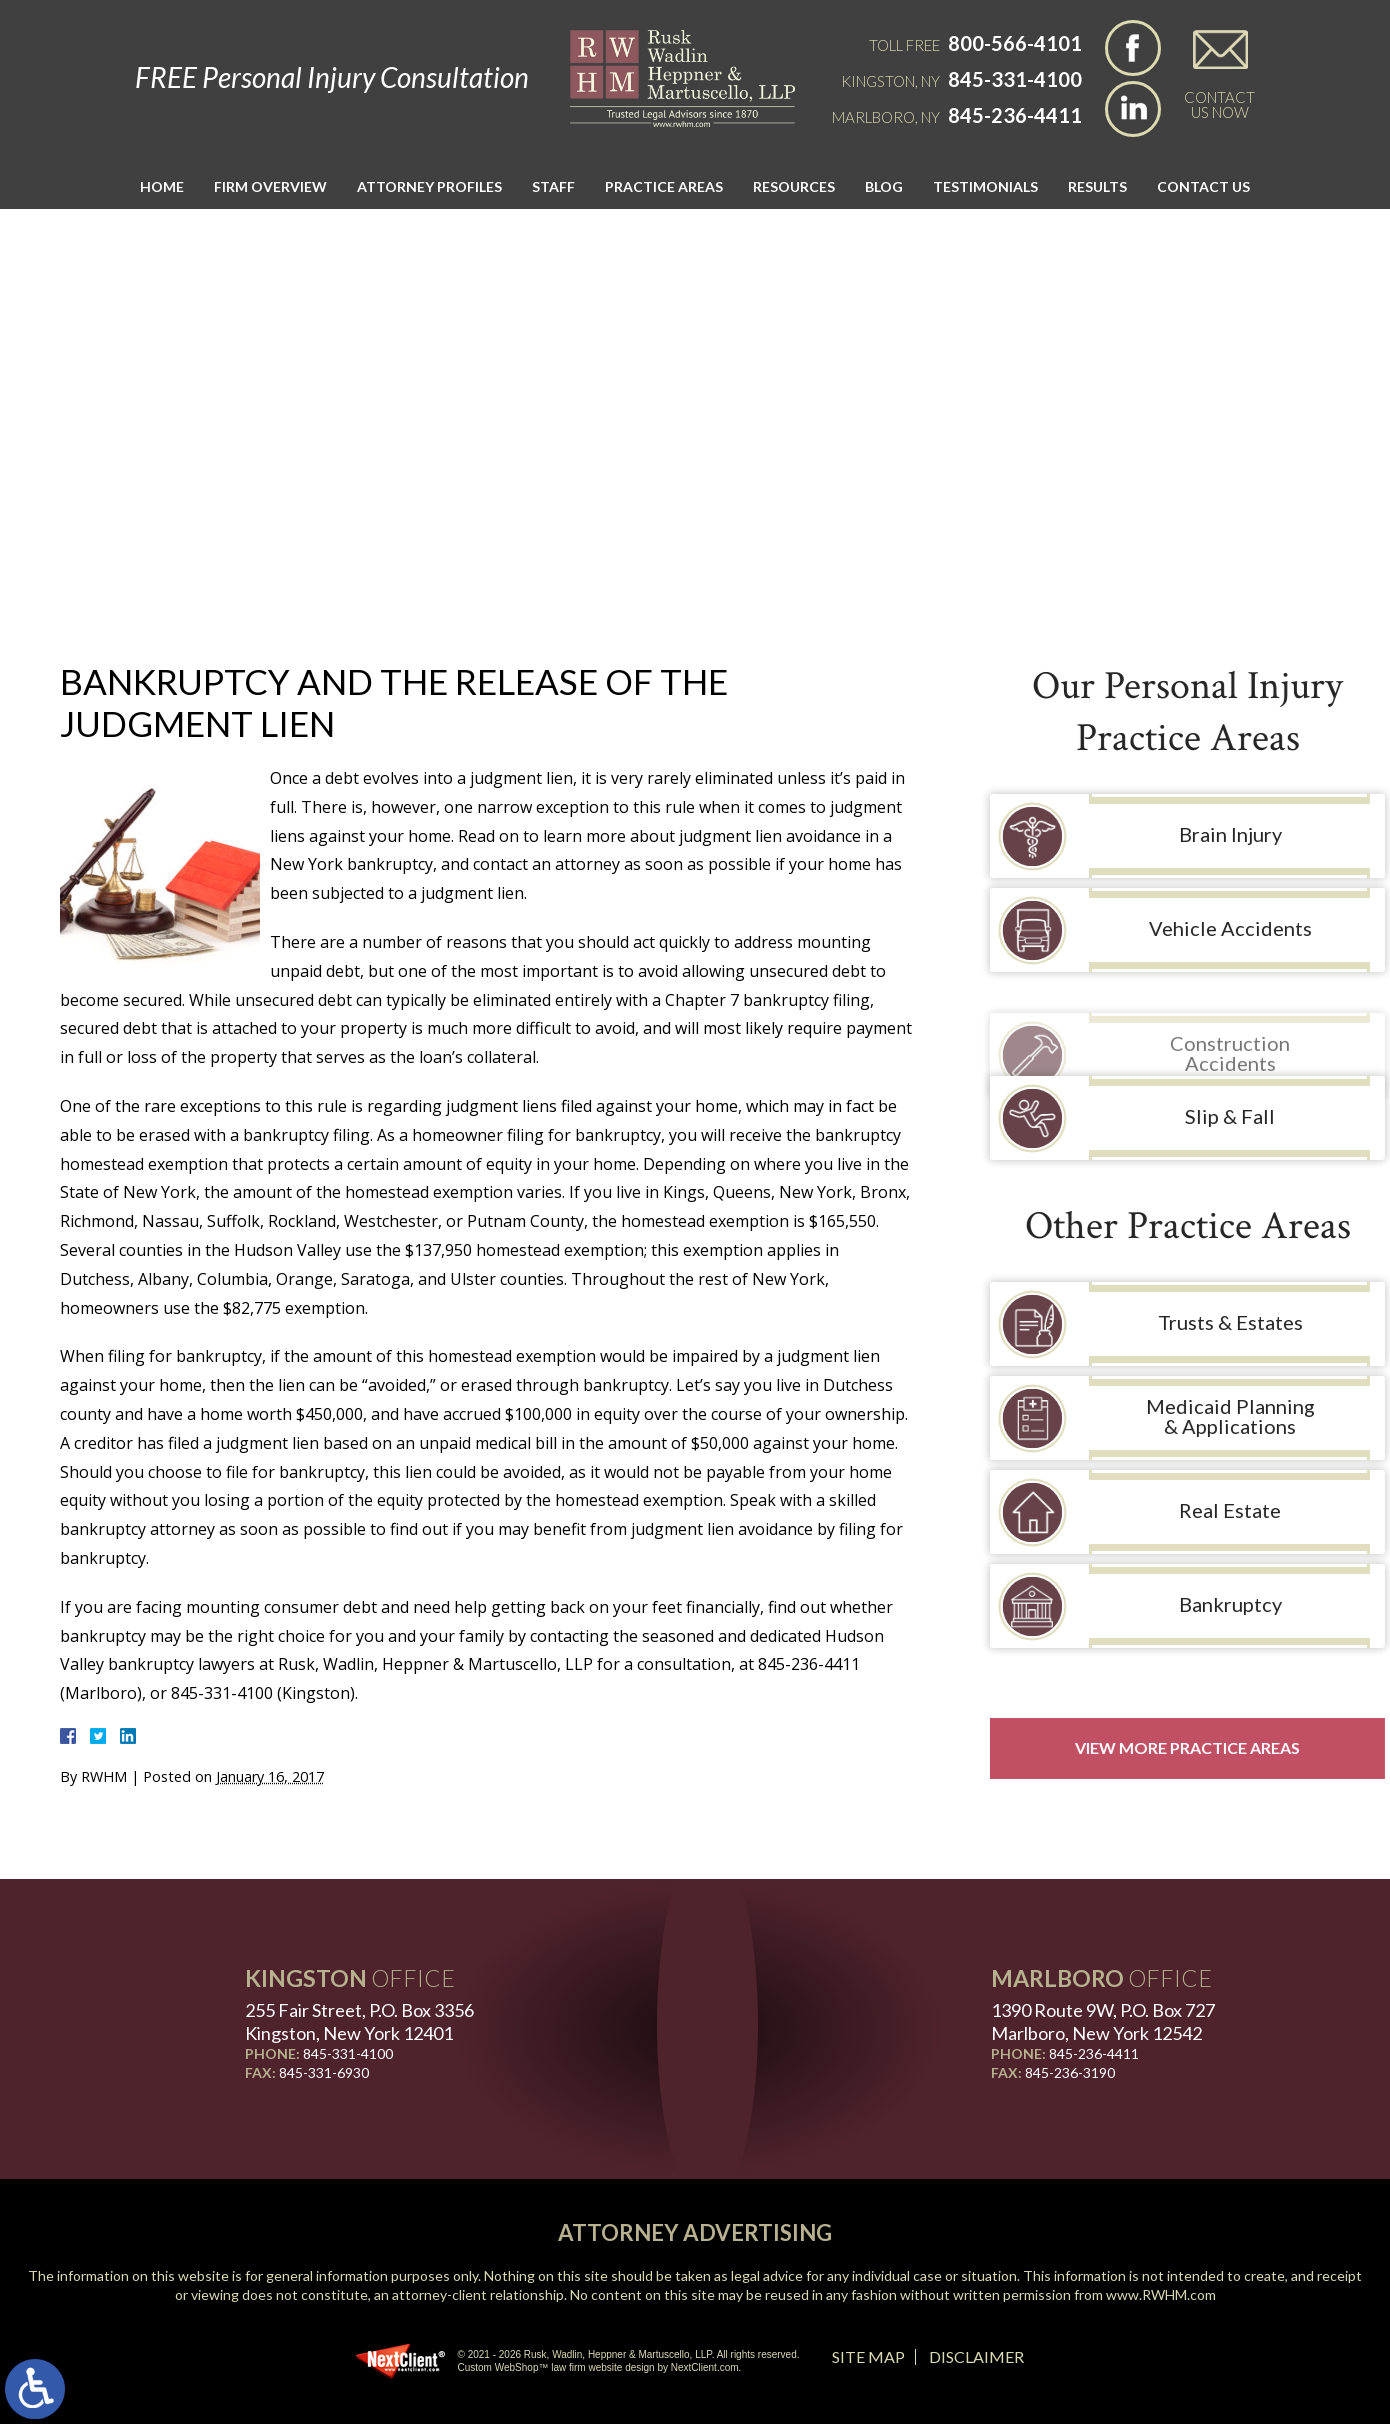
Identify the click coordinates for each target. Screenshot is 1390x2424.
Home (162, 186)
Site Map (868, 2356)
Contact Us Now (1219, 104)
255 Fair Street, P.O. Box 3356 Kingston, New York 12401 (359, 2021)
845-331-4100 (1015, 79)
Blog (884, 186)
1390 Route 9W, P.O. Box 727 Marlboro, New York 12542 (1103, 2021)
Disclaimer (976, 2356)
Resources (794, 186)
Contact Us (1203, 186)
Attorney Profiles (429, 186)
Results (1097, 186)
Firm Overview (270, 186)
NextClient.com (705, 2367)
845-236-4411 (1015, 115)
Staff (553, 186)
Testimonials (985, 186)
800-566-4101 (1015, 43)
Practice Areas (664, 186)
